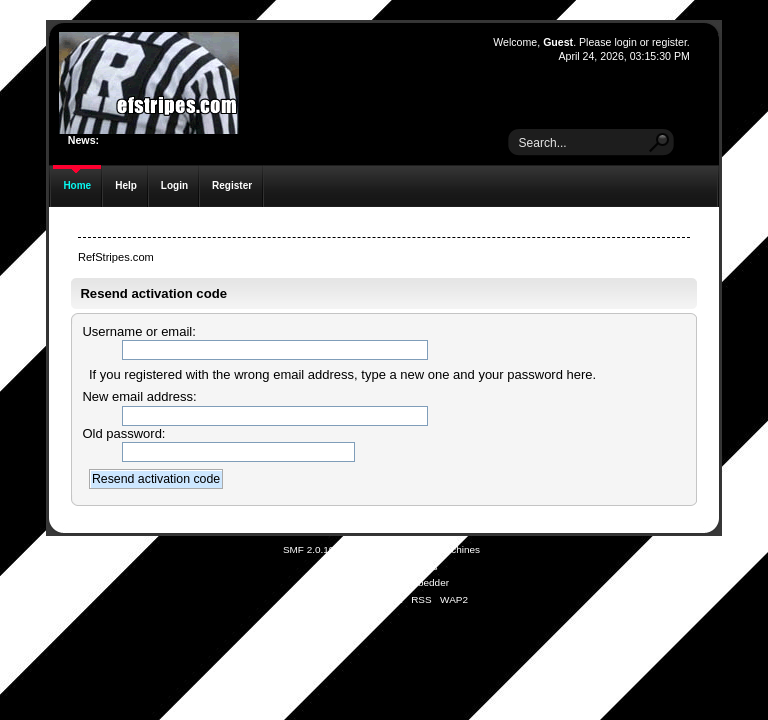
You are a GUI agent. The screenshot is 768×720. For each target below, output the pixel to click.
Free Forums (408, 566)
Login (174, 185)
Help (126, 185)
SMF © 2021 (371, 549)
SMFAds (345, 566)
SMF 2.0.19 (309, 549)
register (669, 42)
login (625, 42)
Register (232, 185)
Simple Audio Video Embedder (381, 582)
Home (77, 185)
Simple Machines (442, 549)
